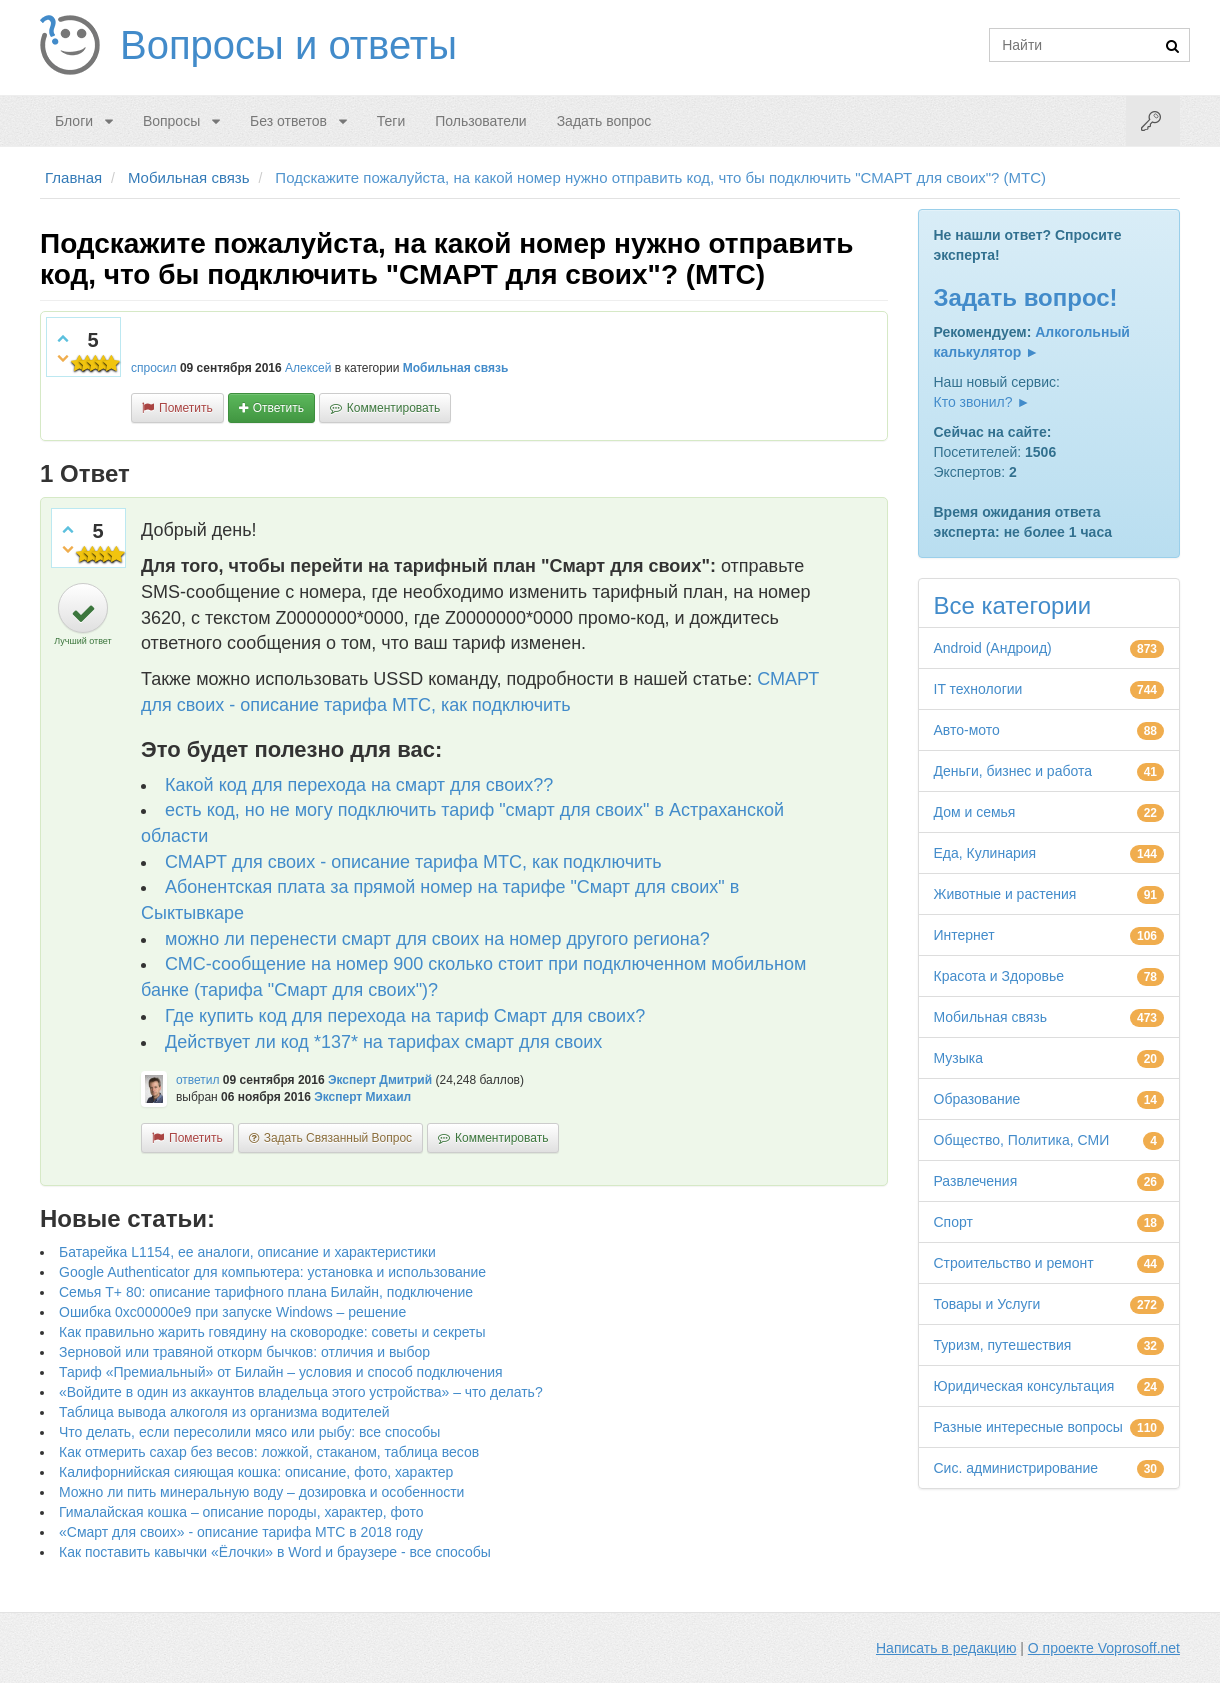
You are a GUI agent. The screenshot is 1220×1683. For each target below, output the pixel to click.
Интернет (964, 935)
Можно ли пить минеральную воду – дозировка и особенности (261, 1492)
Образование (977, 1099)
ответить (278, 408)
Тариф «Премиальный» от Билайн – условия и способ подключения (281, 1372)
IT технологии (978, 689)
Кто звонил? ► (982, 402)
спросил (154, 368)
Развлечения (976, 1181)
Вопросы (171, 121)
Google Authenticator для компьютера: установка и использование (272, 1272)
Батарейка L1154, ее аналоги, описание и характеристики (247, 1252)
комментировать (393, 408)
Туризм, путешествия (1003, 1345)
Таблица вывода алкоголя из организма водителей (224, 1412)
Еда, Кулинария (985, 853)
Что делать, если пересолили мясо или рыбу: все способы (249, 1432)
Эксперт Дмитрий (380, 1080)
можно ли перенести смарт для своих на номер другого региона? (437, 939)
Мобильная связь (456, 368)
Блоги (74, 121)
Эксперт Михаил (362, 1097)
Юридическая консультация (1024, 1386)
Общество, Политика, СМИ (1022, 1140)
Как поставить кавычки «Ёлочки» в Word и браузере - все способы (275, 1552)
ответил (198, 1080)
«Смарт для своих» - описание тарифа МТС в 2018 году (241, 1532)
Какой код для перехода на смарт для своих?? (359, 785)
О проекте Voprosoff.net (1104, 1648)
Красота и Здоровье (999, 976)
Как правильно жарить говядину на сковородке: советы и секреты (272, 1332)
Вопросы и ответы (288, 45)
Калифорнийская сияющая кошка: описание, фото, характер (256, 1472)
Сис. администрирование (1016, 1468)
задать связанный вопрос (338, 1138)
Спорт (953, 1222)
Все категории (1013, 605)
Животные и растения (1005, 894)
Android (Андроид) (993, 648)
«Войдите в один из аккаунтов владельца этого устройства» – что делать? (301, 1392)
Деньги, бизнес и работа (1013, 771)
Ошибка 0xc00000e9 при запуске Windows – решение (232, 1312)
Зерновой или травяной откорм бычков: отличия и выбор (244, 1352)
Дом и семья (975, 812)
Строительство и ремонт (1014, 1263)
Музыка (959, 1058)
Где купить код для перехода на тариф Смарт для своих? (405, 1016)
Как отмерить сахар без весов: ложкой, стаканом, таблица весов (269, 1452)
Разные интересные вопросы (1028, 1427)
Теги (391, 121)
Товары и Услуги (987, 1304)
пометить (186, 408)
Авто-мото (967, 730)
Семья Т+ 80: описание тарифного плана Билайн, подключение (266, 1292)
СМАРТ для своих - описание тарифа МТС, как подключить (413, 862)
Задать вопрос (604, 121)
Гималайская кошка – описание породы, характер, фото (241, 1512)
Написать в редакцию (946, 1648)
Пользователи (480, 121)
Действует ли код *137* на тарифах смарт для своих (383, 1042)
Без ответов (288, 121)
